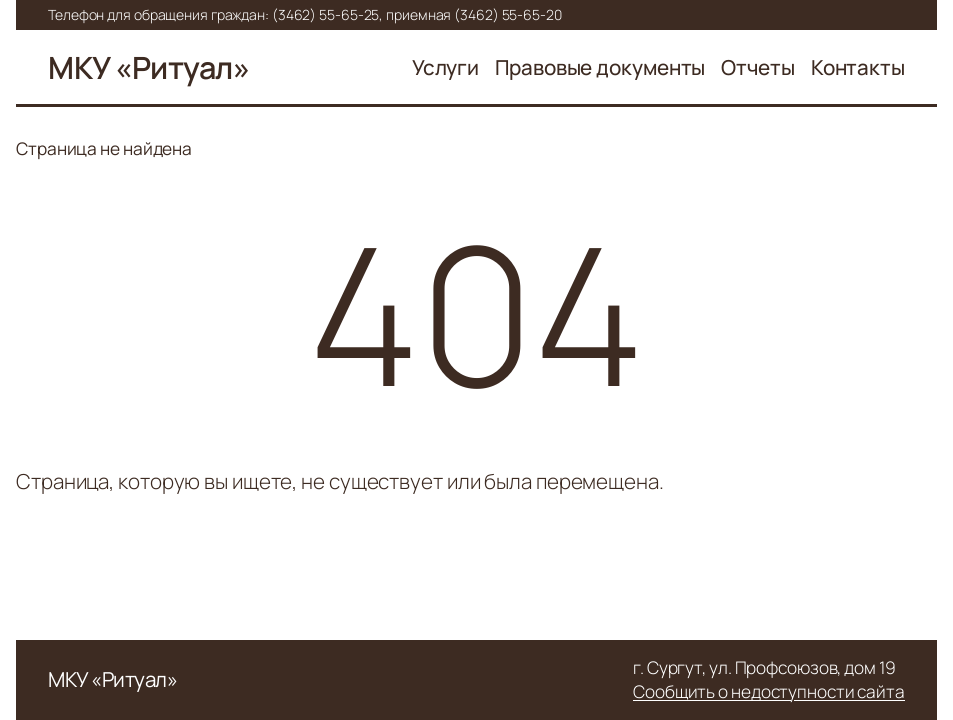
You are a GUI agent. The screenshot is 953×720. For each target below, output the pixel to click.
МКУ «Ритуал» (148, 67)
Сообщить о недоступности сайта (769, 691)
